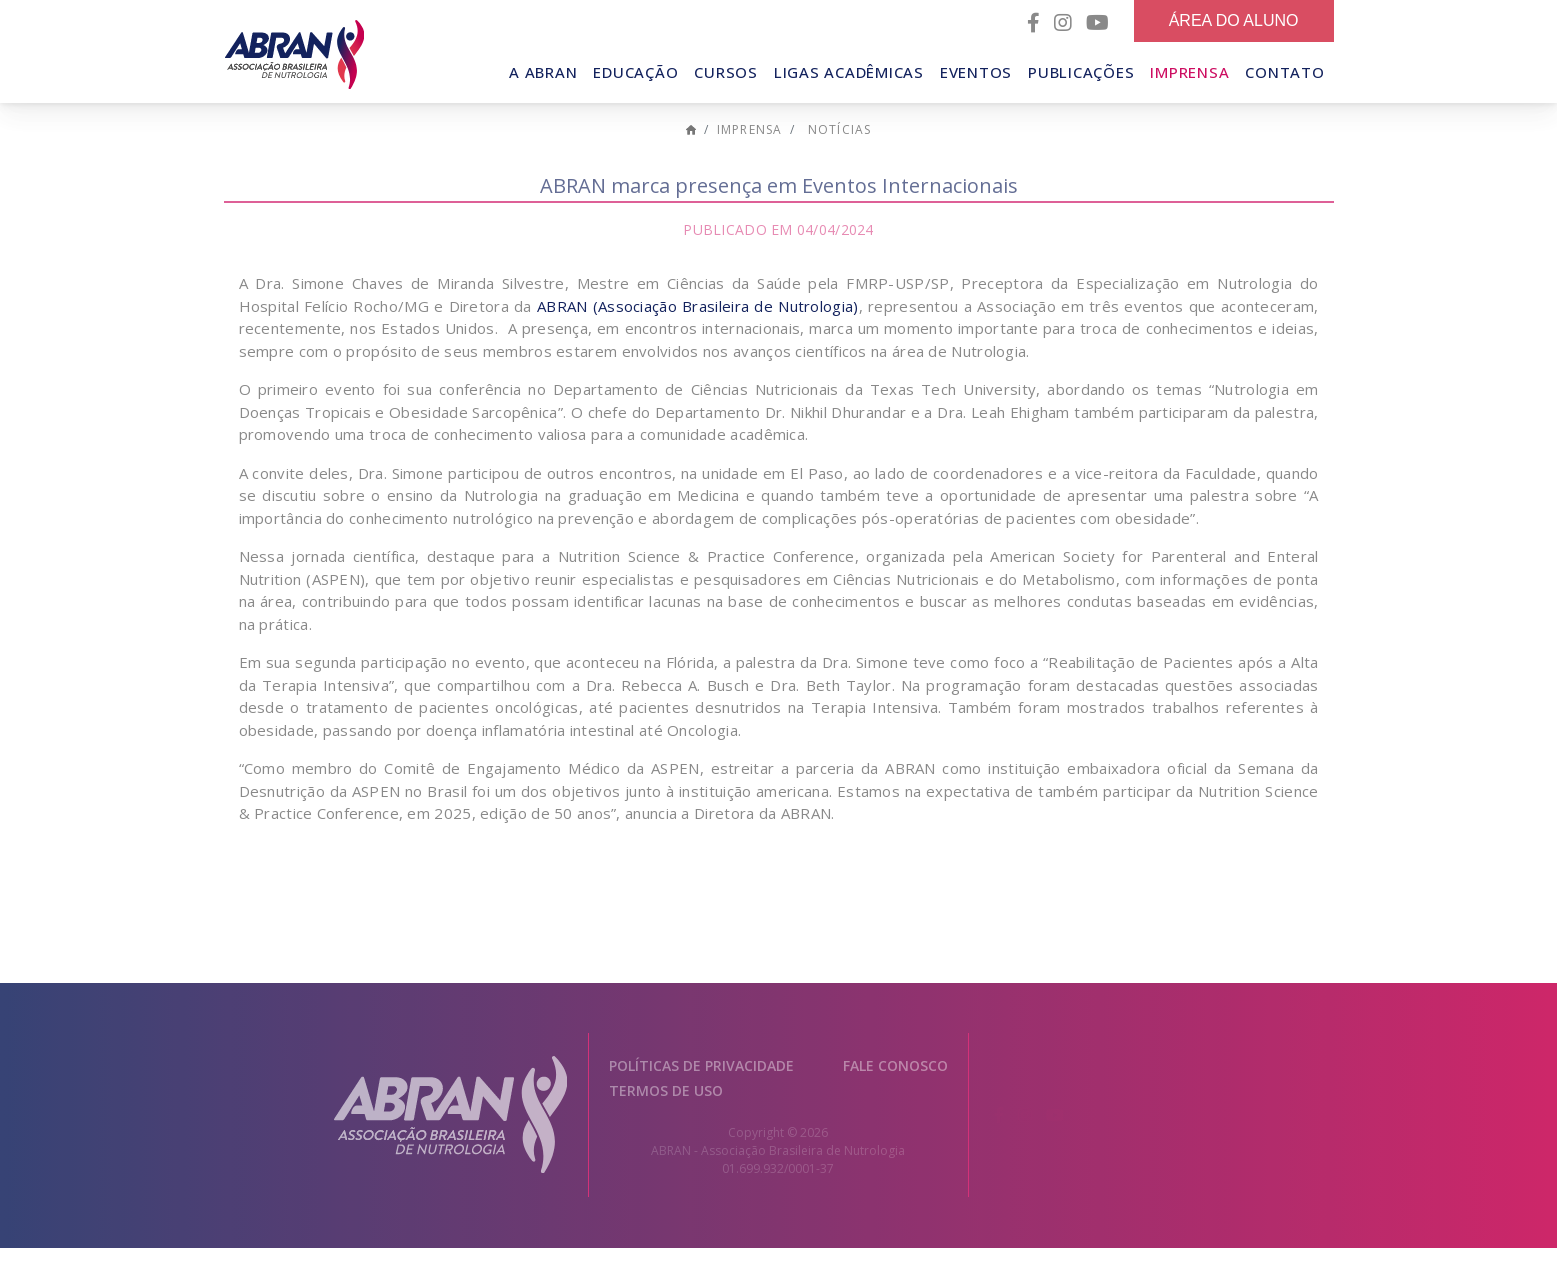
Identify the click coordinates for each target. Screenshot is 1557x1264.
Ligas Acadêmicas (849, 72)
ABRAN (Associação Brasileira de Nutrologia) (698, 323)
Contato (1284, 72)
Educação (635, 72)
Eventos (976, 72)
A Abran (543, 72)
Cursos (726, 72)
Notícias (840, 146)
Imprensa (1189, 72)
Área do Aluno (1234, 20)
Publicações (1081, 72)
